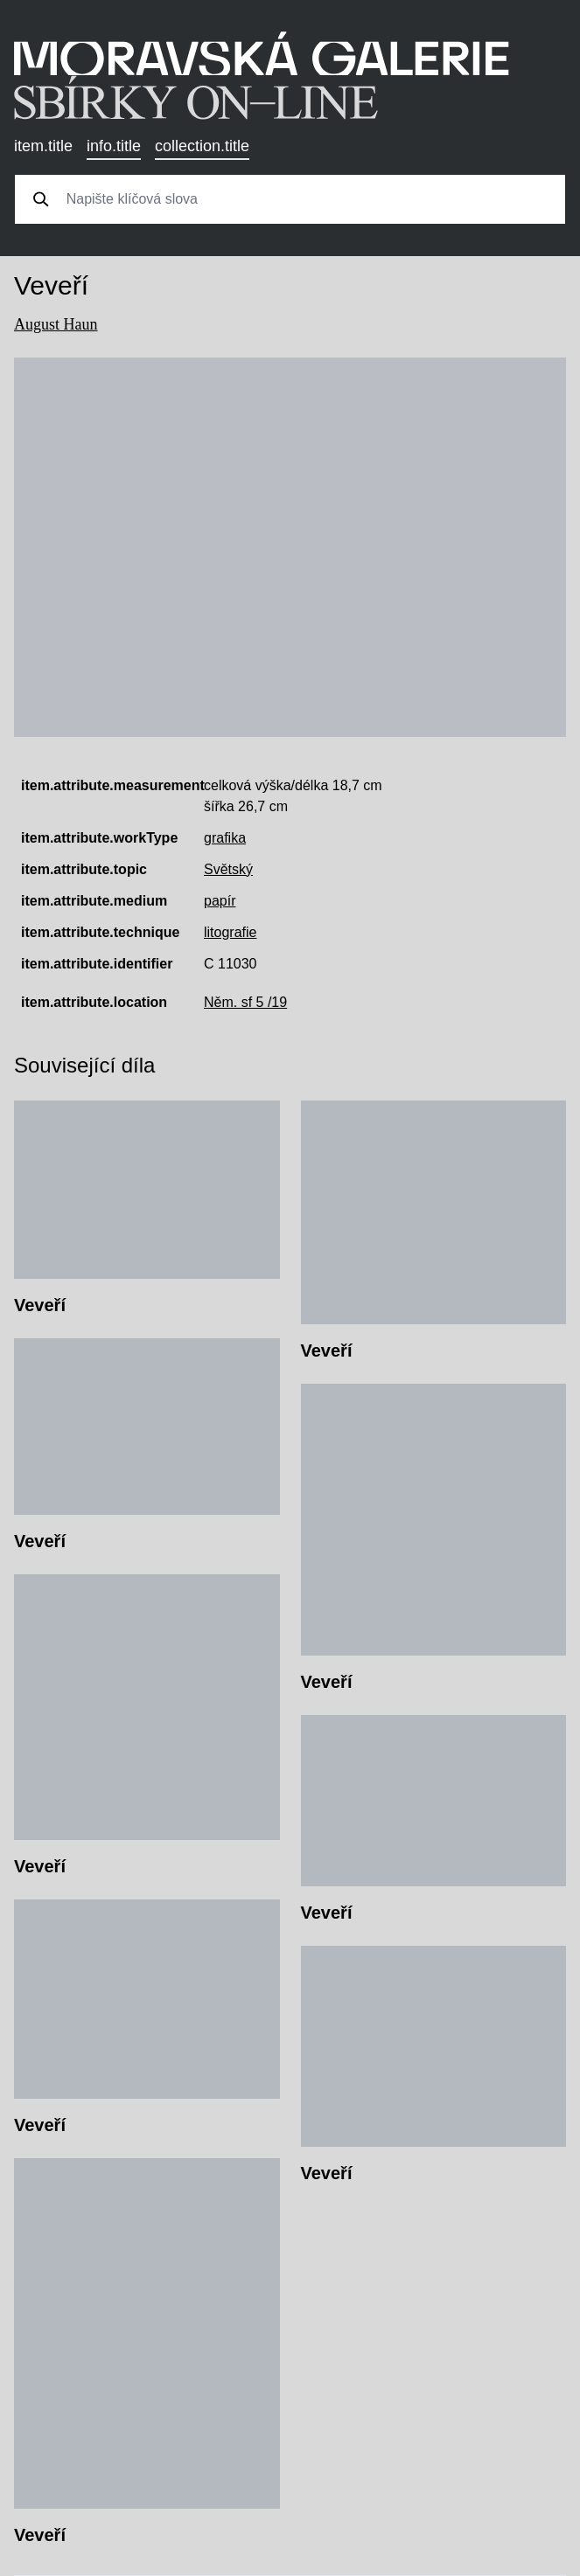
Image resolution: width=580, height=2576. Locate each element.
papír (219, 900)
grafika (225, 837)
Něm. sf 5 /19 (245, 1002)
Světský (228, 869)
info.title (114, 146)
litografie (230, 932)
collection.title (202, 146)
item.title (43, 146)
